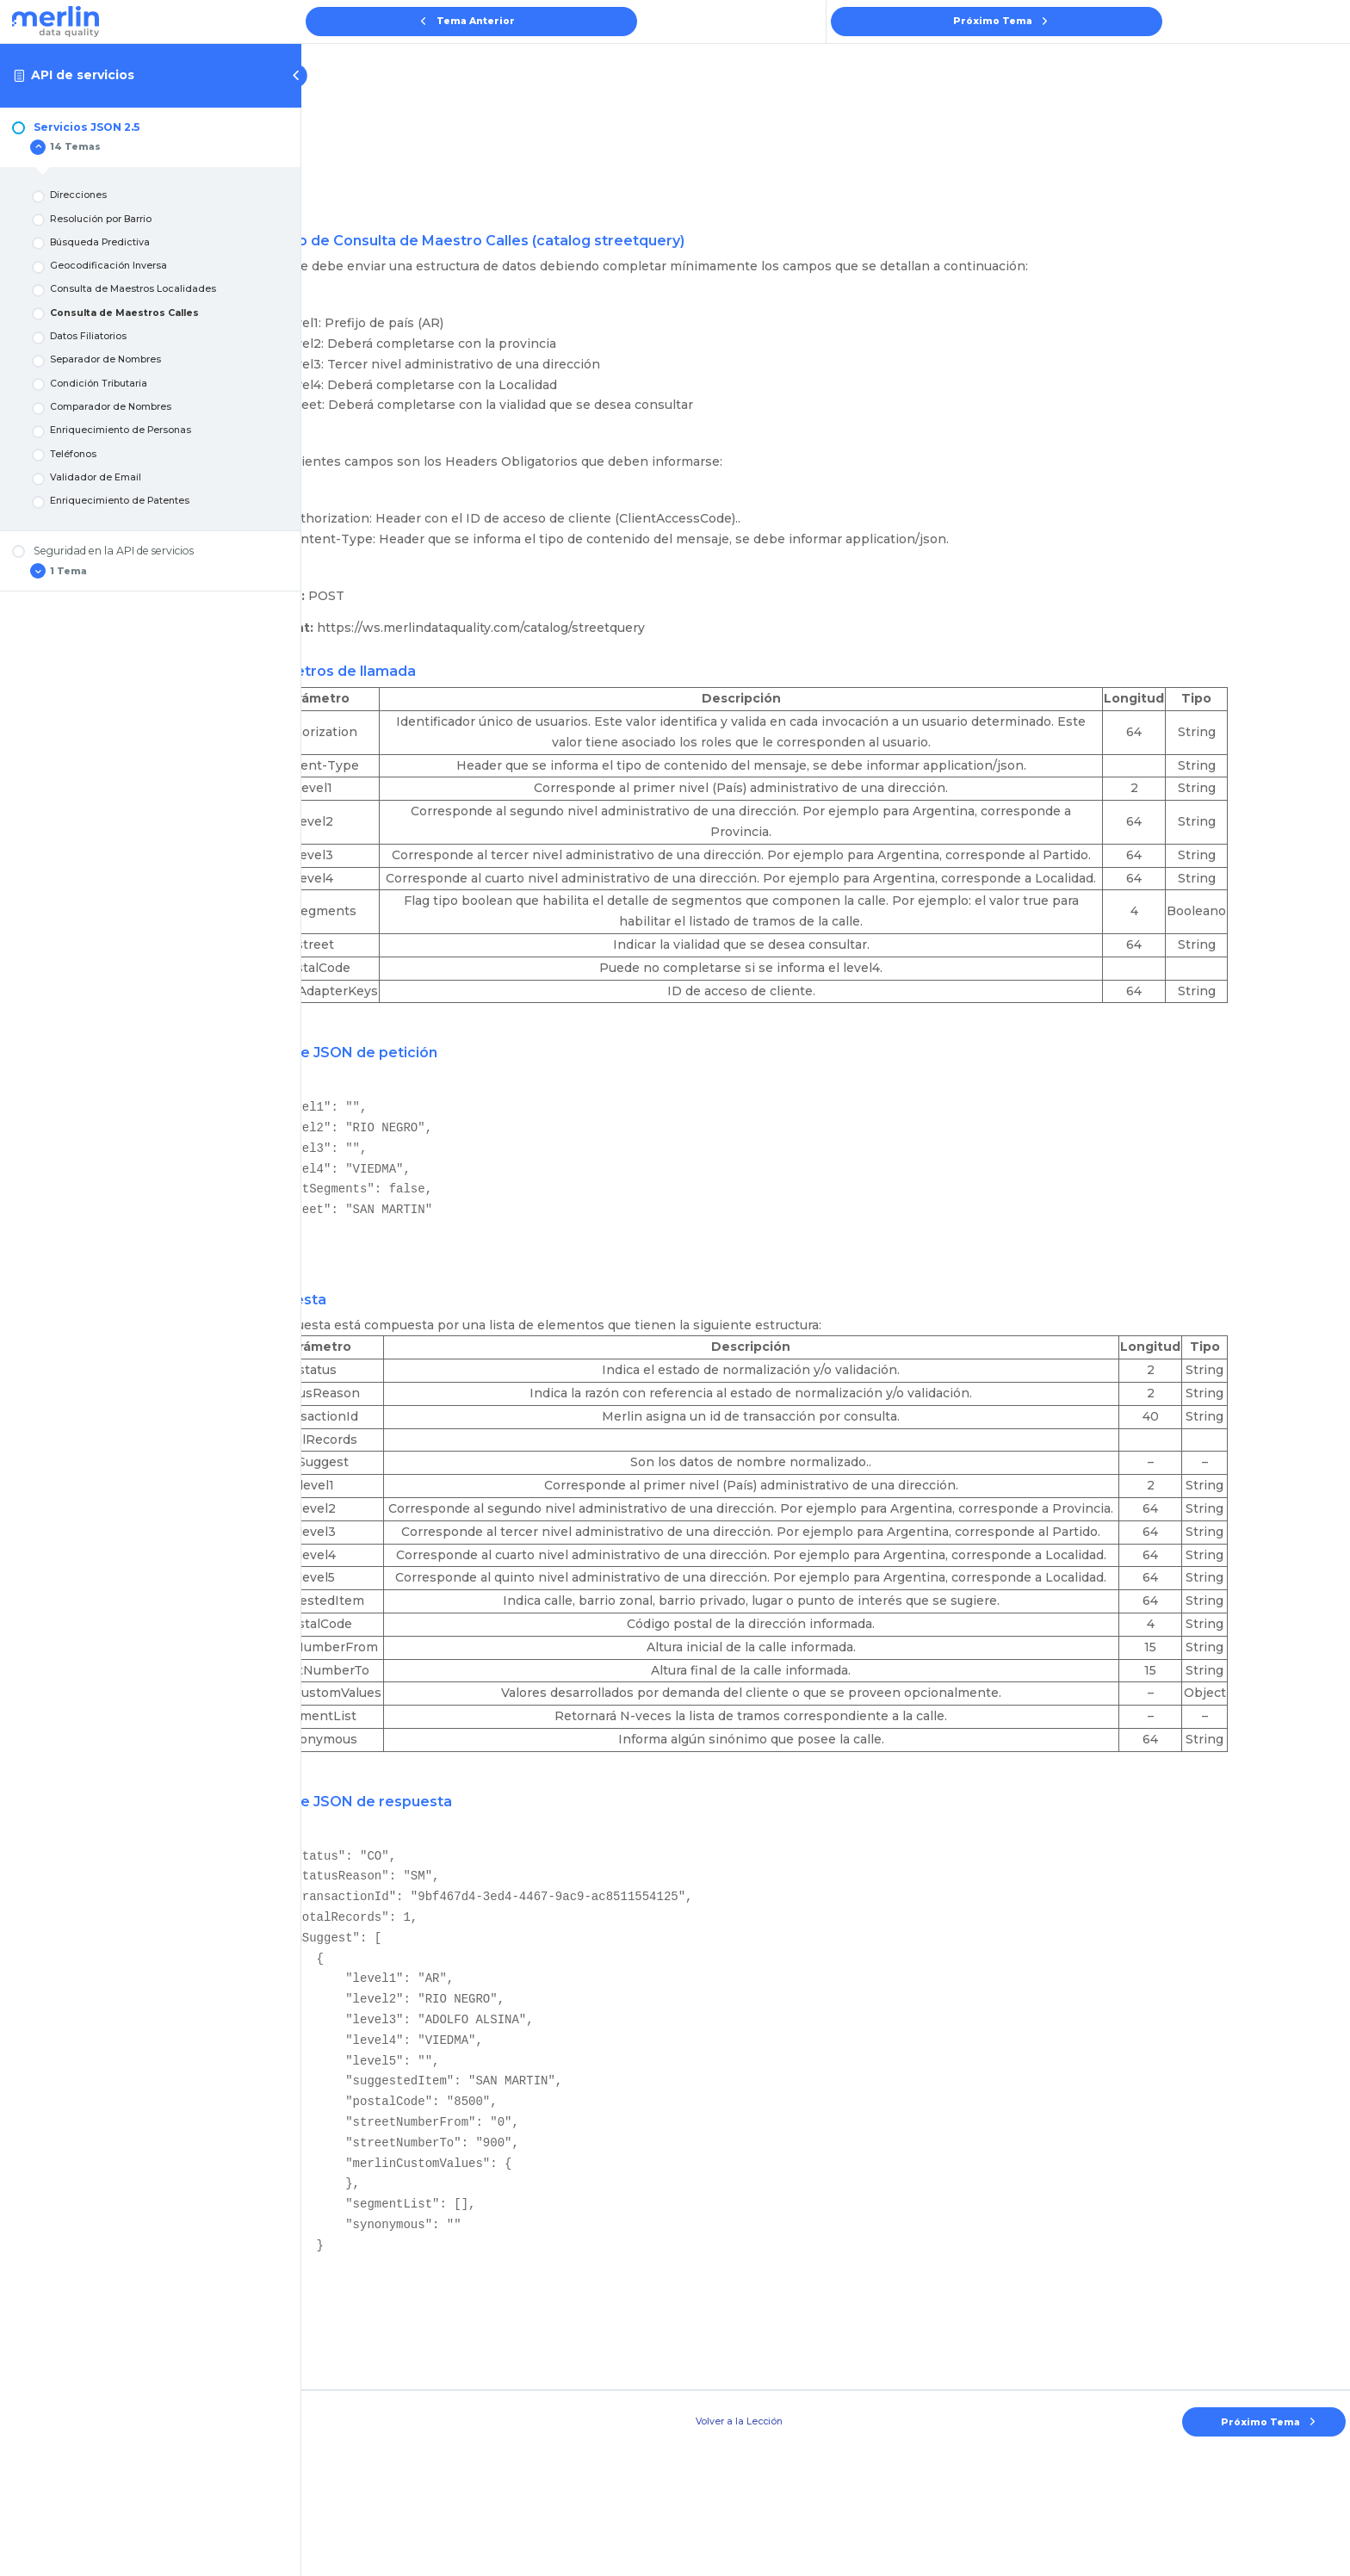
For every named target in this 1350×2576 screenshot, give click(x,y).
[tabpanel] (825, 1278)
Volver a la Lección (826, 2544)
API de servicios (82, 75)
